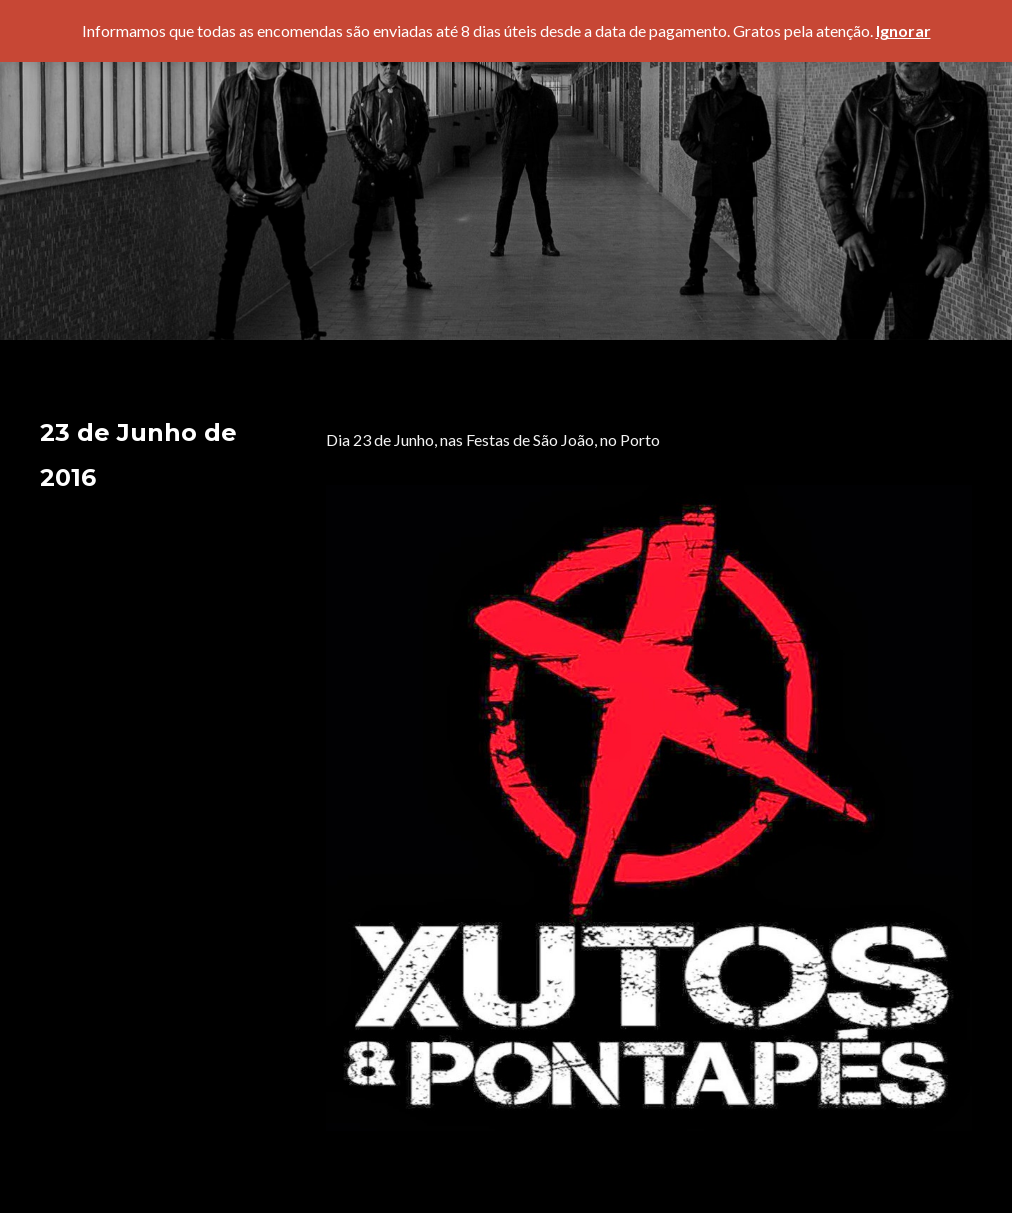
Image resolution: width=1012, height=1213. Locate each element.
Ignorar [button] (903, 30)
